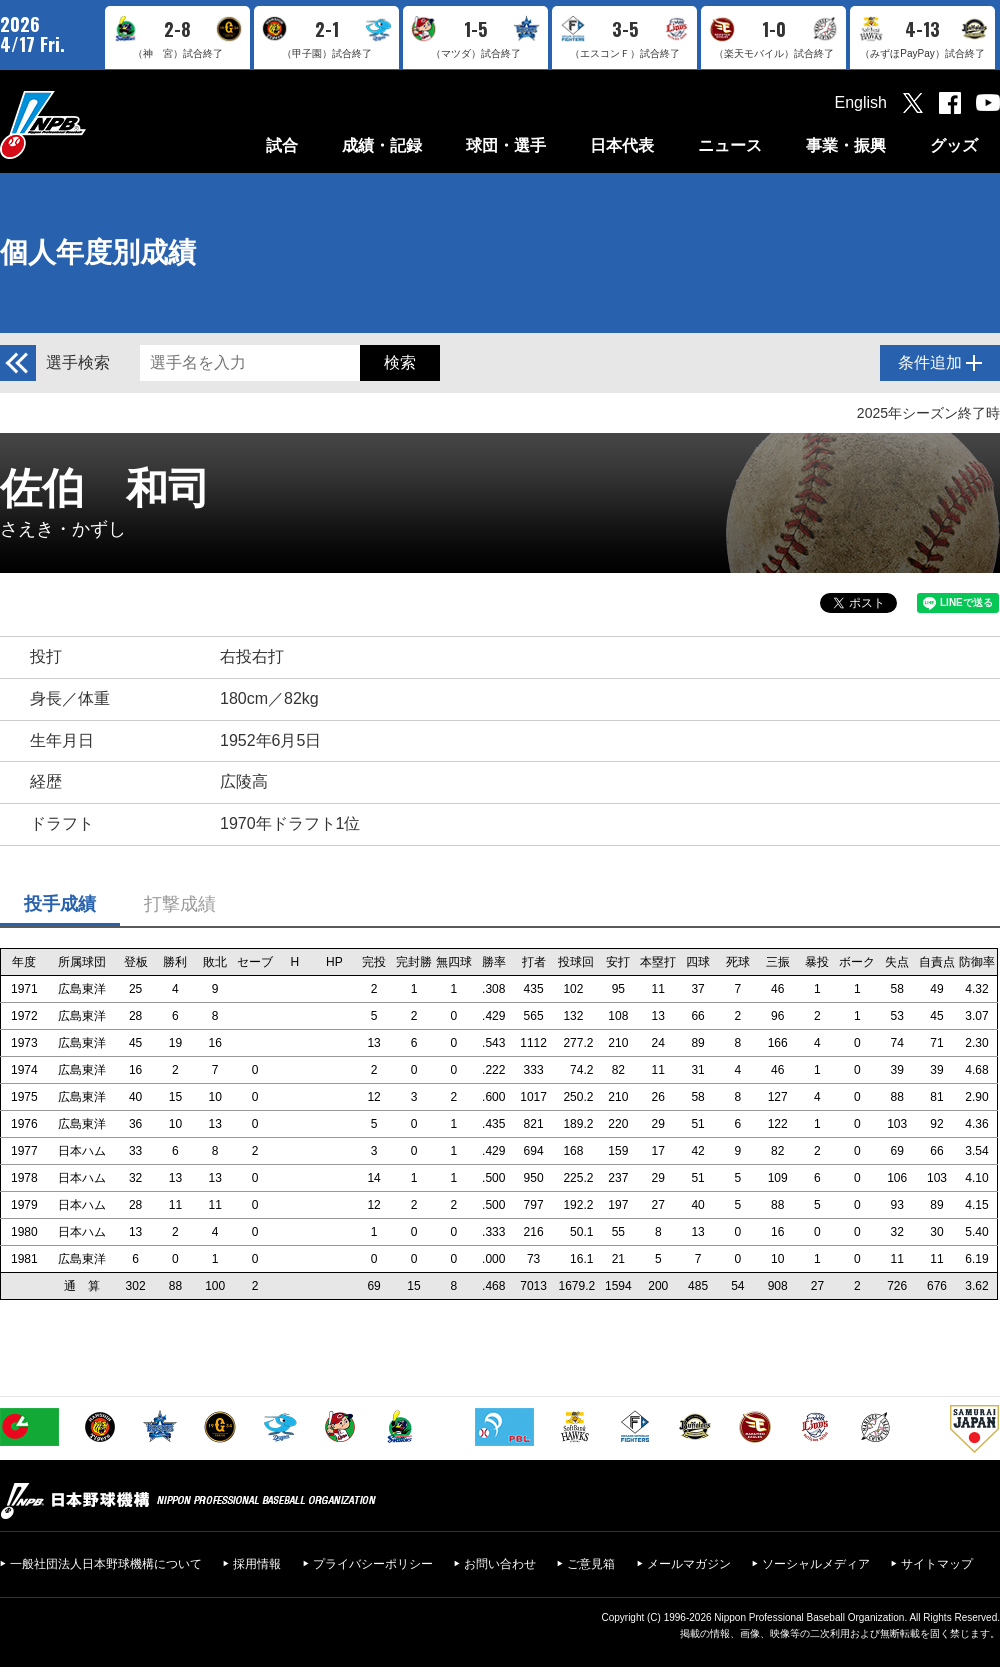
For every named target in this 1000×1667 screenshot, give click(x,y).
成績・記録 (382, 145)
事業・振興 (846, 145)
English (861, 102)
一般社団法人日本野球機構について (106, 1564)
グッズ (954, 145)
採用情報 (257, 1564)
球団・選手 (506, 145)
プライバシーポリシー (373, 1564)
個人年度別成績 (98, 252)
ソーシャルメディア (816, 1564)
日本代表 (622, 145)
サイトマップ (937, 1564)
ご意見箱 (591, 1564)
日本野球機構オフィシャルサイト (93, 124)
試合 (282, 145)
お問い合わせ (500, 1564)
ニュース (730, 145)
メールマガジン (689, 1564)
